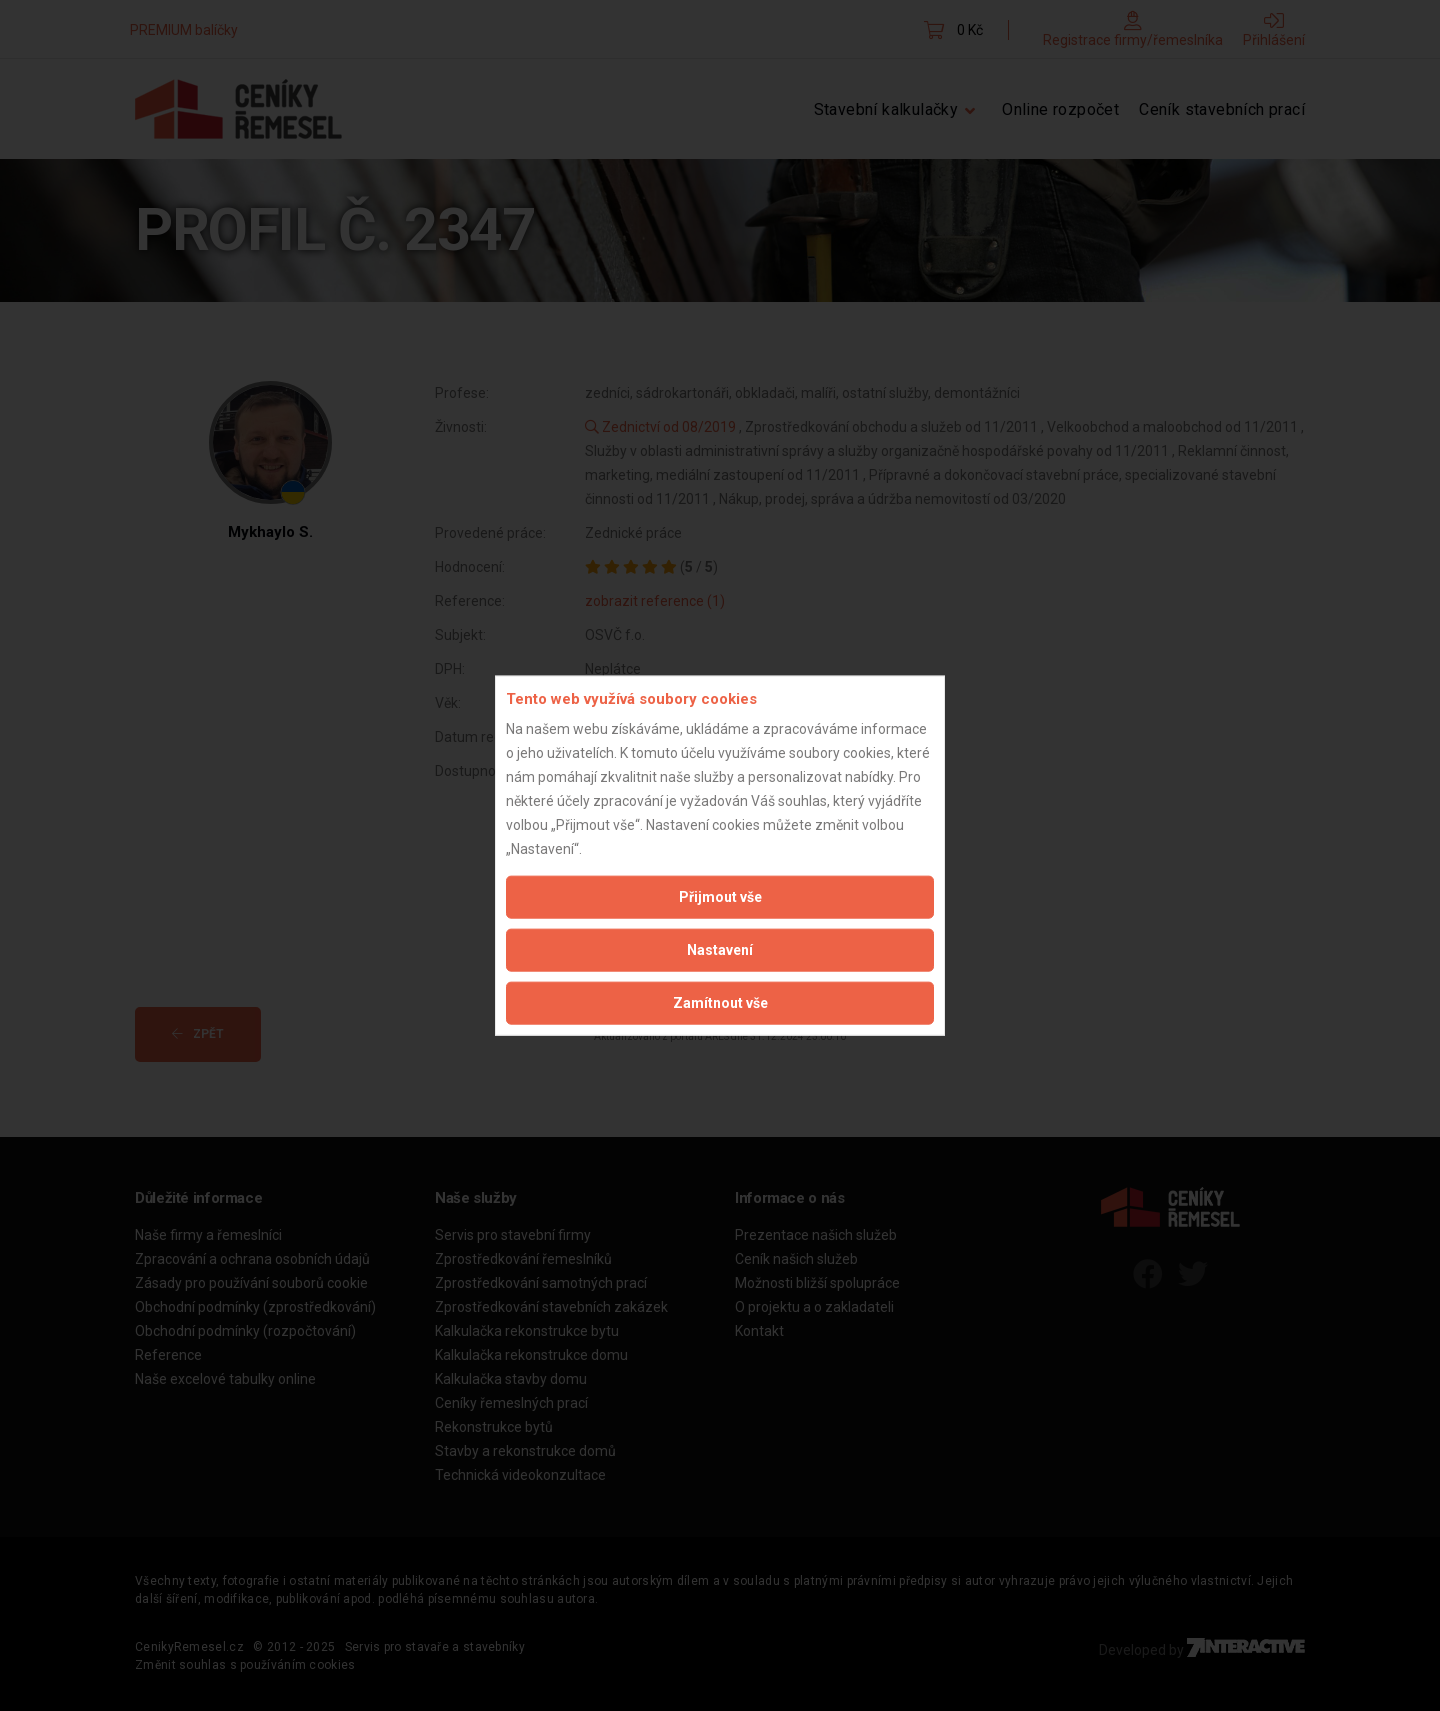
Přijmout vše (720, 897)
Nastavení (720, 950)
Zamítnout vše (720, 1003)
